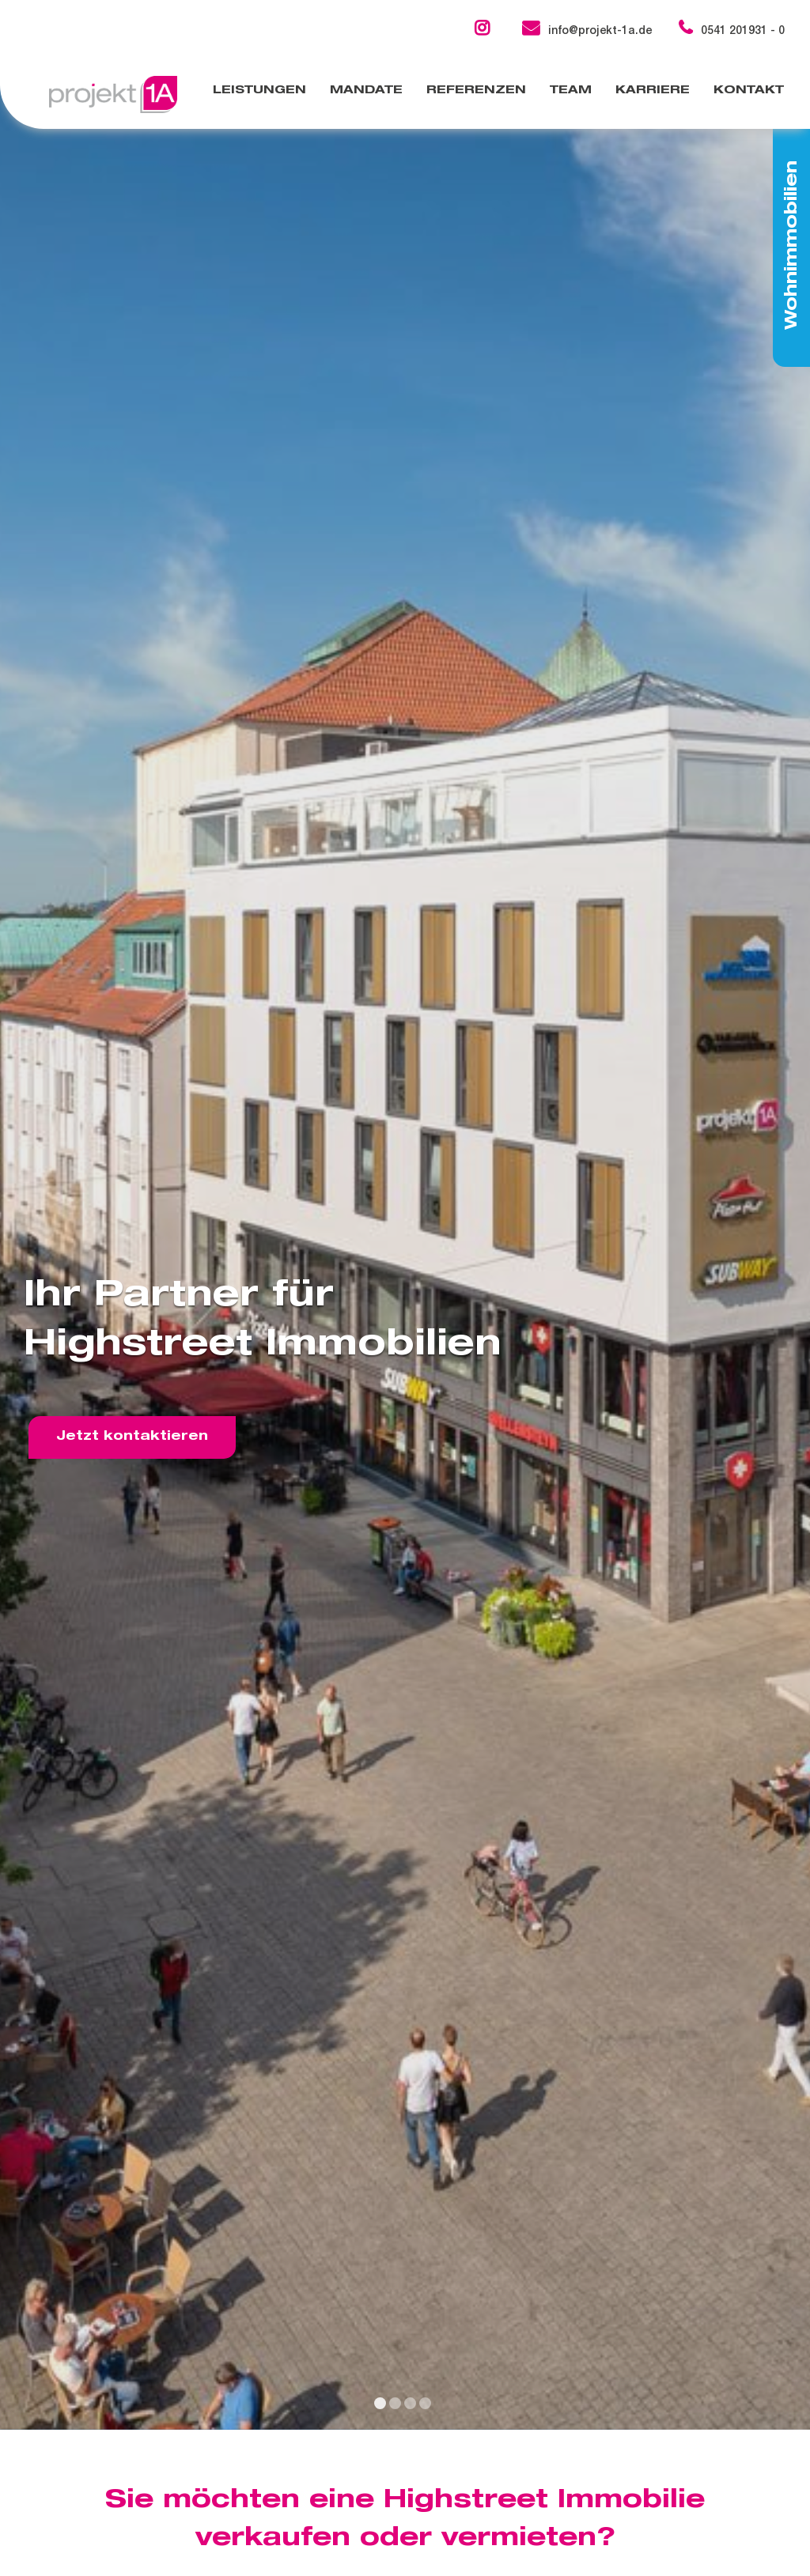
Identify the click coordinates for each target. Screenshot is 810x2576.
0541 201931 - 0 (732, 31)
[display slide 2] (395, 2403)
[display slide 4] (425, 2403)
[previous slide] (16, 1245)
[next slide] (794, 1245)
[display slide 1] (380, 2403)
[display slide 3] (410, 2403)
